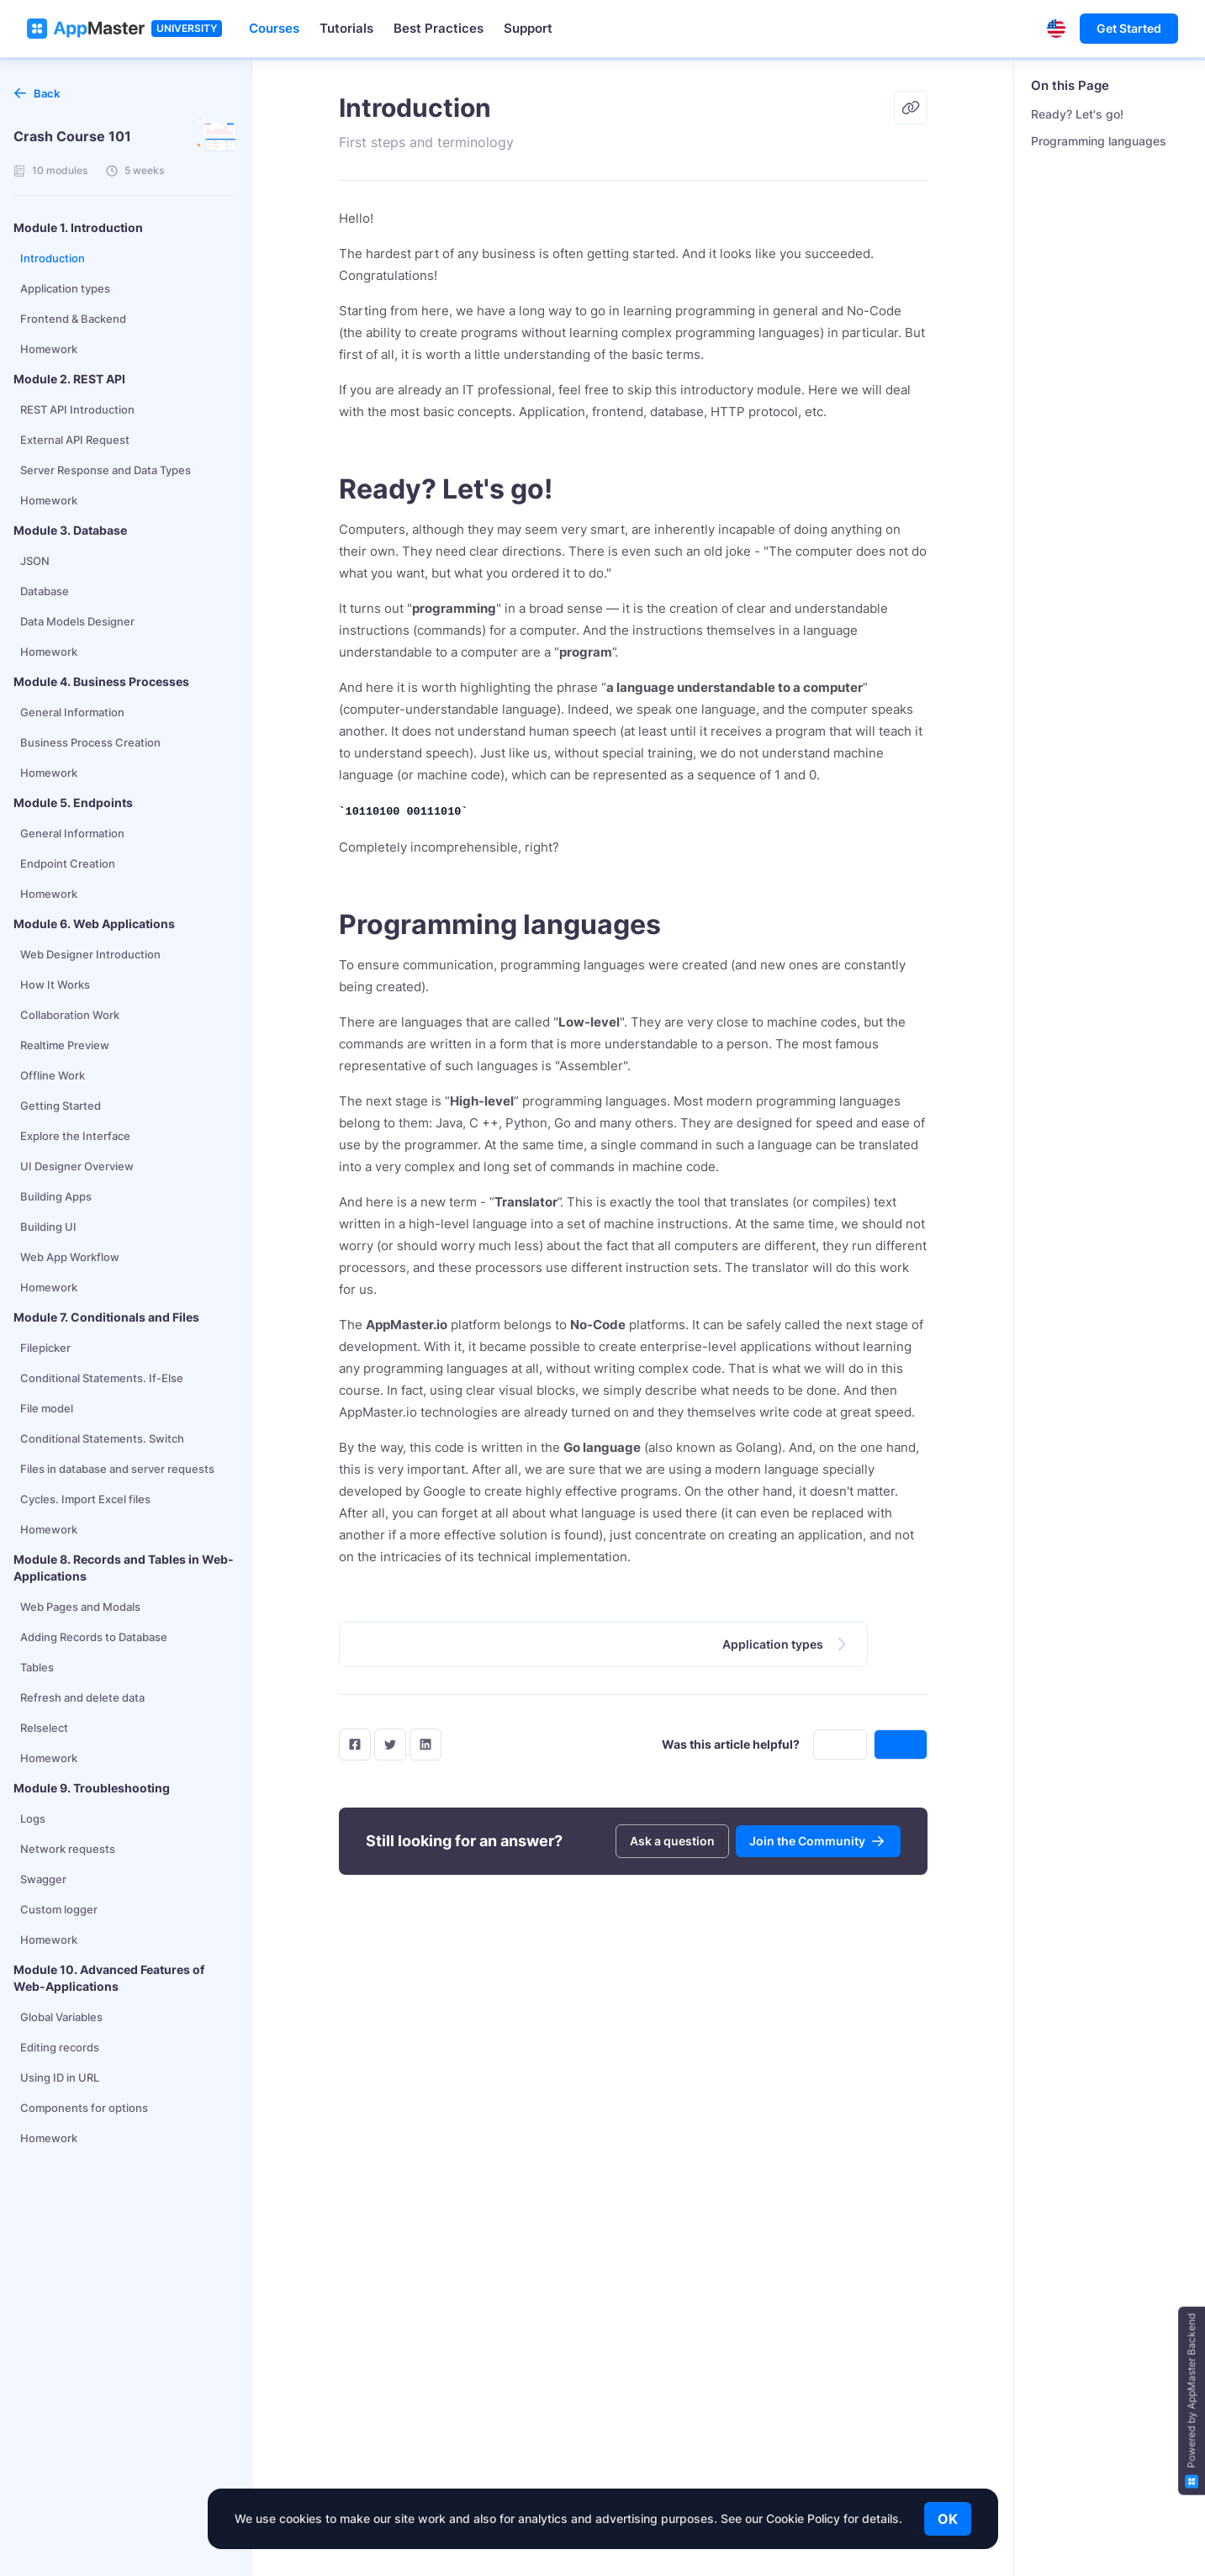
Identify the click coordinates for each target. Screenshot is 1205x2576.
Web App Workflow (69, 1257)
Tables (37, 1667)
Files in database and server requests (117, 1468)
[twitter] (390, 1744)
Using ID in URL (59, 2077)
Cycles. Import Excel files (85, 1499)
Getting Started (60, 1105)
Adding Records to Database (93, 1637)
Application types (65, 288)
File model (46, 1408)
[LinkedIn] (425, 1744)
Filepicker (45, 1347)
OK (948, 2518)
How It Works (55, 984)
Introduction (52, 258)
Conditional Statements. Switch (102, 1438)
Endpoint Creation (67, 863)
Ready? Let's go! (1077, 114)
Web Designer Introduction (90, 954)
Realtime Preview (64, 1045)
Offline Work (52, 1075)
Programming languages (1098, 141)
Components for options (84, 2107)
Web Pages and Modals (80, 1606)
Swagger (43, 1879)
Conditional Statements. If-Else (101, 1378)
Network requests (67, 1848)
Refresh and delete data (82, 1697)
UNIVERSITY (186, 28)
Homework (48, 349)
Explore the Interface (75, 1136)
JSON (35, 560)
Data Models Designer (77, 621)
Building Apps (56, 1196)
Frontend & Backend (73, 318)
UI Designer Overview (77, 1166)
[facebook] (355, 1744)
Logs (32, 1818)
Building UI (48, 1226)
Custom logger (59, 1909)
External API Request (74, 439)
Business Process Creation (90, 742)
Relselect (44, 1727)
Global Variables (61, 2017)
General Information (72, 712)
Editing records (59, 2047)
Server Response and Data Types (105, 470)
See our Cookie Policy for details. (811, 2518)
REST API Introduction (77, 409)
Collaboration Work (69, 1014)
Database (44, 591)
